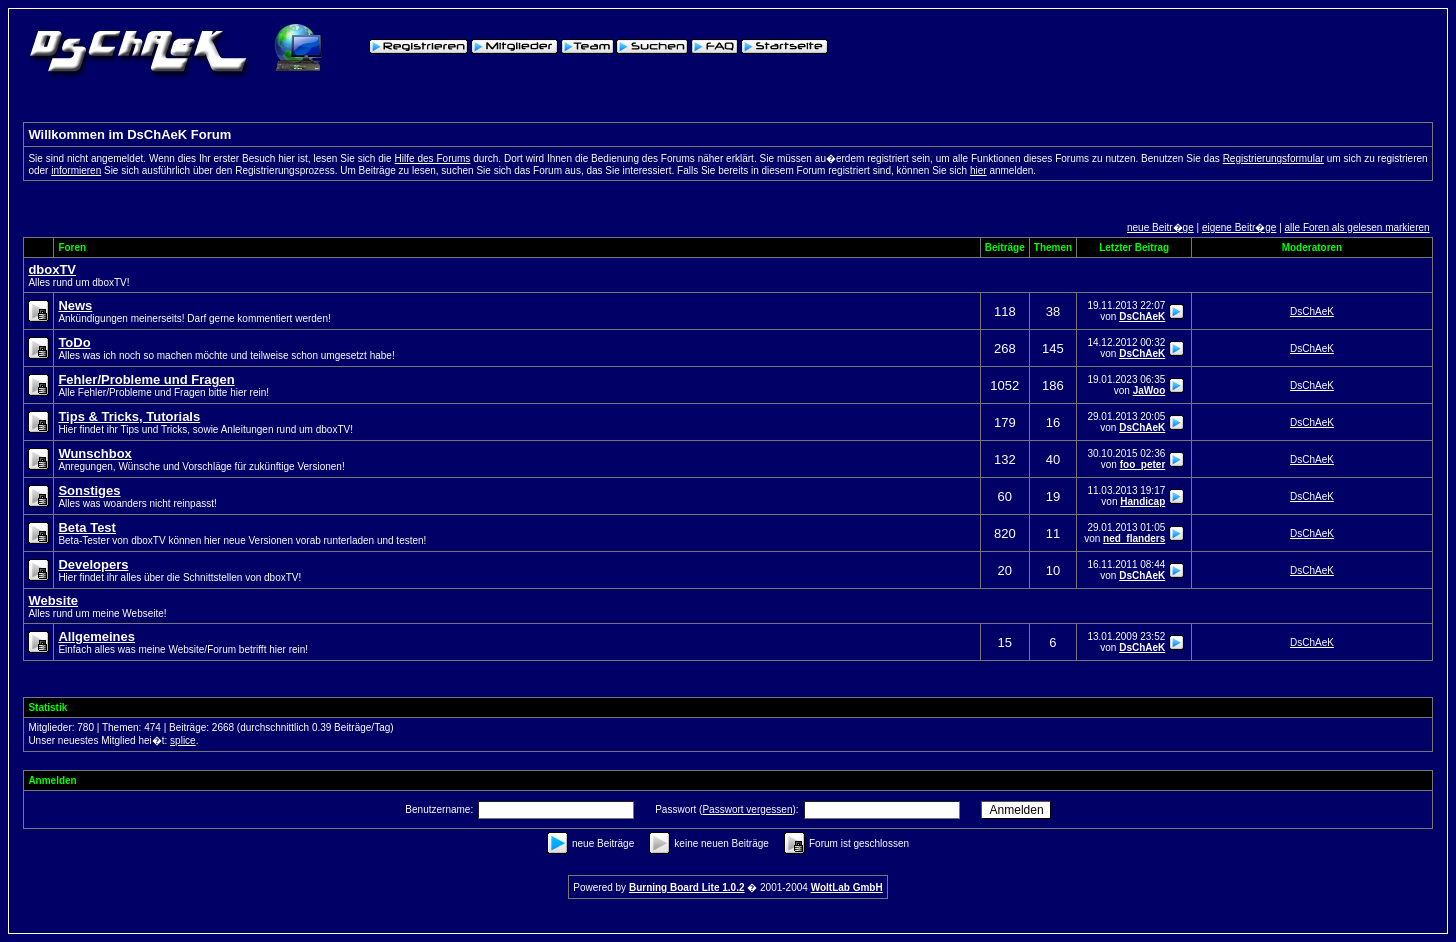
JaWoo (1149, 390)
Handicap (1142, 501)
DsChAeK (1142, 316)
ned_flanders (1134, 538)
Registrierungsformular (1273, 158)
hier (978, 170)
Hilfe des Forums (433, 158)
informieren (76, 170)
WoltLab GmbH (847, 887)
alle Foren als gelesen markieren (1357, 227)
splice (183, 740)
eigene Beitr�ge (1239, 227)
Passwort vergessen (747, 809)
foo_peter (1143, 464)
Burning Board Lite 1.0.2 (687, 887)
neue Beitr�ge (1160, 227)
